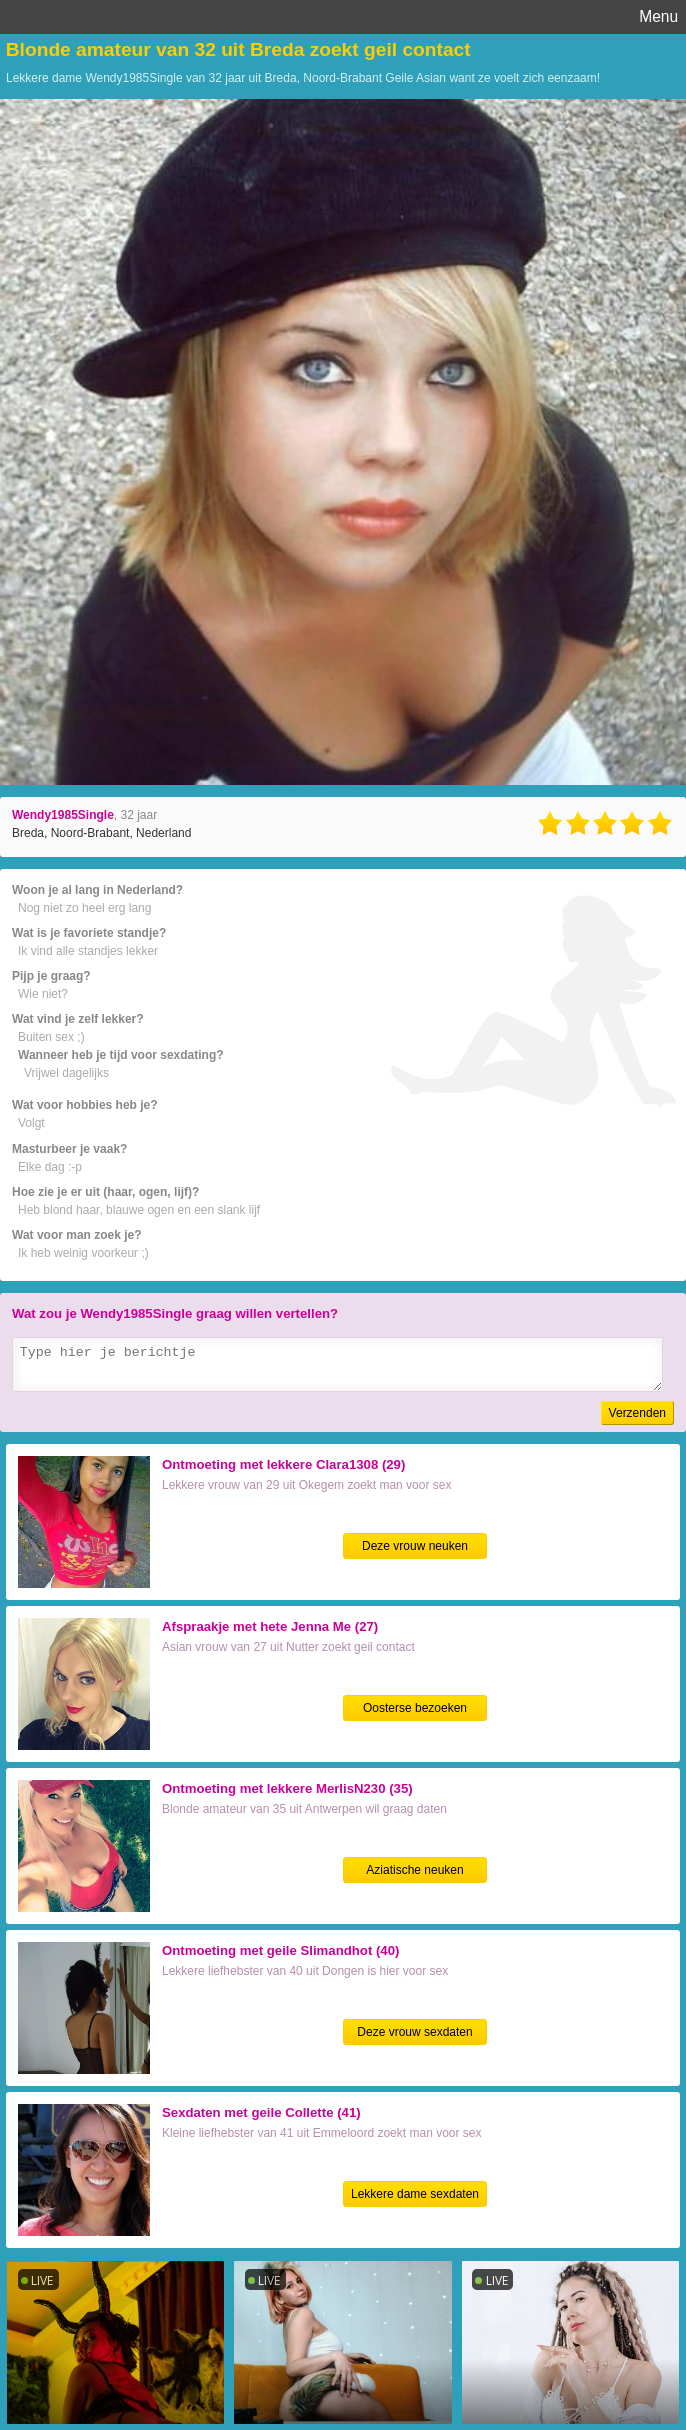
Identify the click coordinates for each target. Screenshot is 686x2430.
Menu (658, 16)
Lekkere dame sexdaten (415, 2194)
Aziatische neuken (414, 1870)
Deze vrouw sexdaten (414, 2032)
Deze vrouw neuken (415, 1546)
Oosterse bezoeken (415, 1708)
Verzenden (637, 1413)
